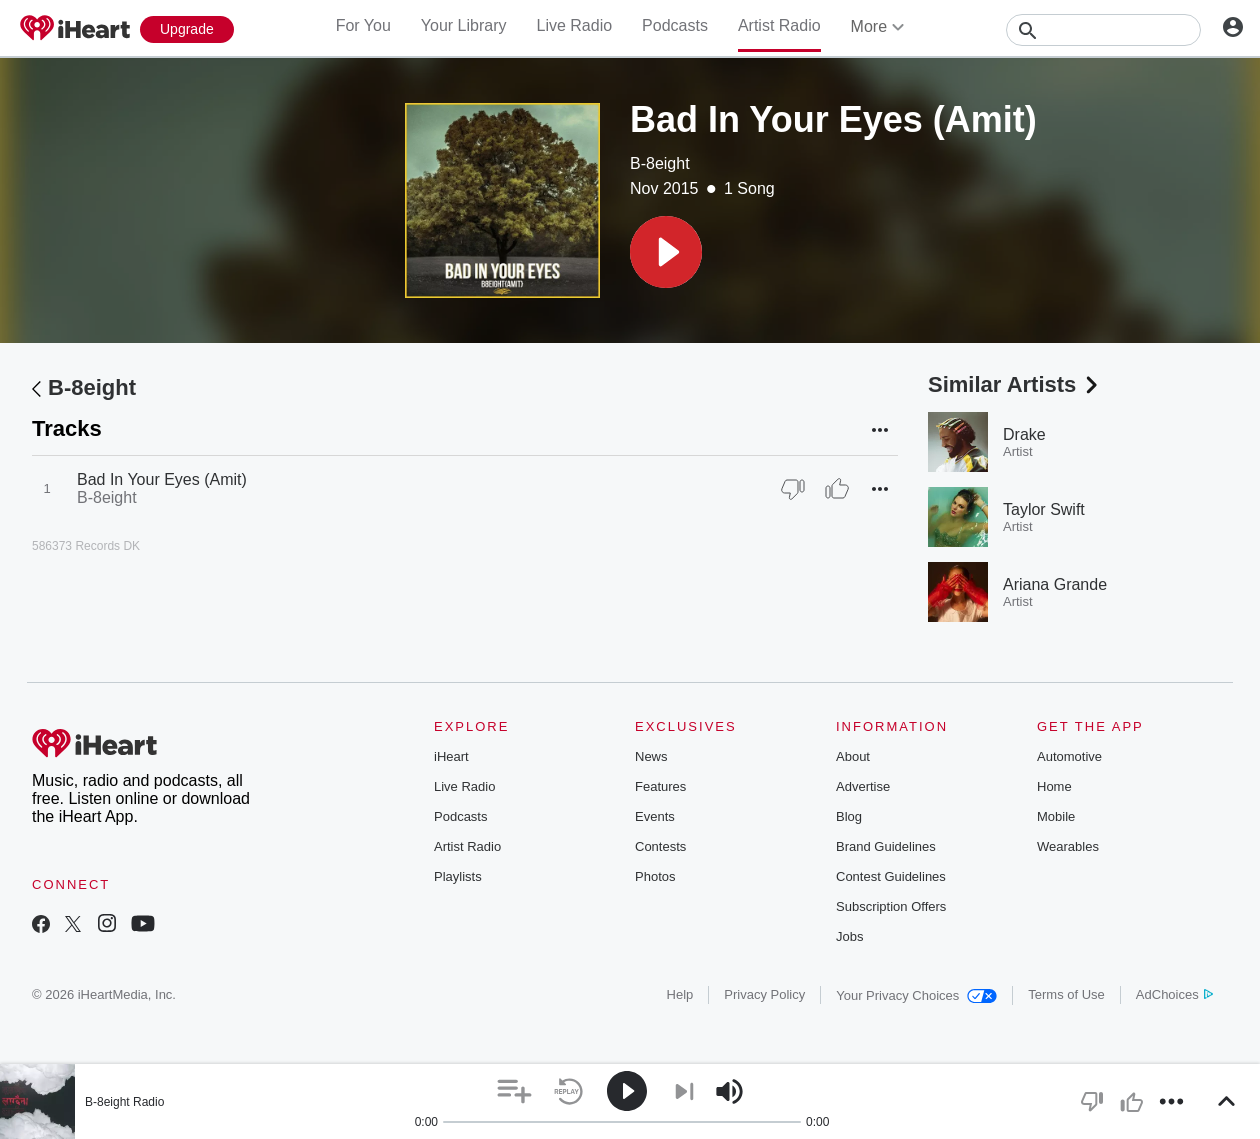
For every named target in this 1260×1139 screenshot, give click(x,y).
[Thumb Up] (837, 489)
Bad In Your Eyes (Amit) (162, 479)
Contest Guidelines (891, 876)
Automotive (1069, 756)
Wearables (1068, 846)
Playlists (458, 876)
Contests (660, 846)
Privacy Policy (764, 994)
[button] (666, 252)
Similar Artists (1015, 384)
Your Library (464, 25)
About (853, 756)
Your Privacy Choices (916, 995)
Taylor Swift (1044, 509)
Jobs (849, 936)
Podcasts (675, 25)
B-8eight (660, 163)
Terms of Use (1066, 994)
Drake (1024, 434)
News (651, 756)
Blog (849, 816)
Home (1054, 786)
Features (660, 786)
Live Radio (574, 25)
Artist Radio (779, 25)
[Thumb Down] (793, 489)
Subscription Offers (891, 906)
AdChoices (1174, 994)
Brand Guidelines (886, 846)
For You (363, 25)
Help (680, 994)
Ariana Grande (1055, 584)
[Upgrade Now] (187, 29)
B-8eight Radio (124, 1102)
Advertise (863, 786)
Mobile (1056, 816)
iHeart (451, 756)
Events (655, 816)
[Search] (1103, 30)
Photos (655, 876)
